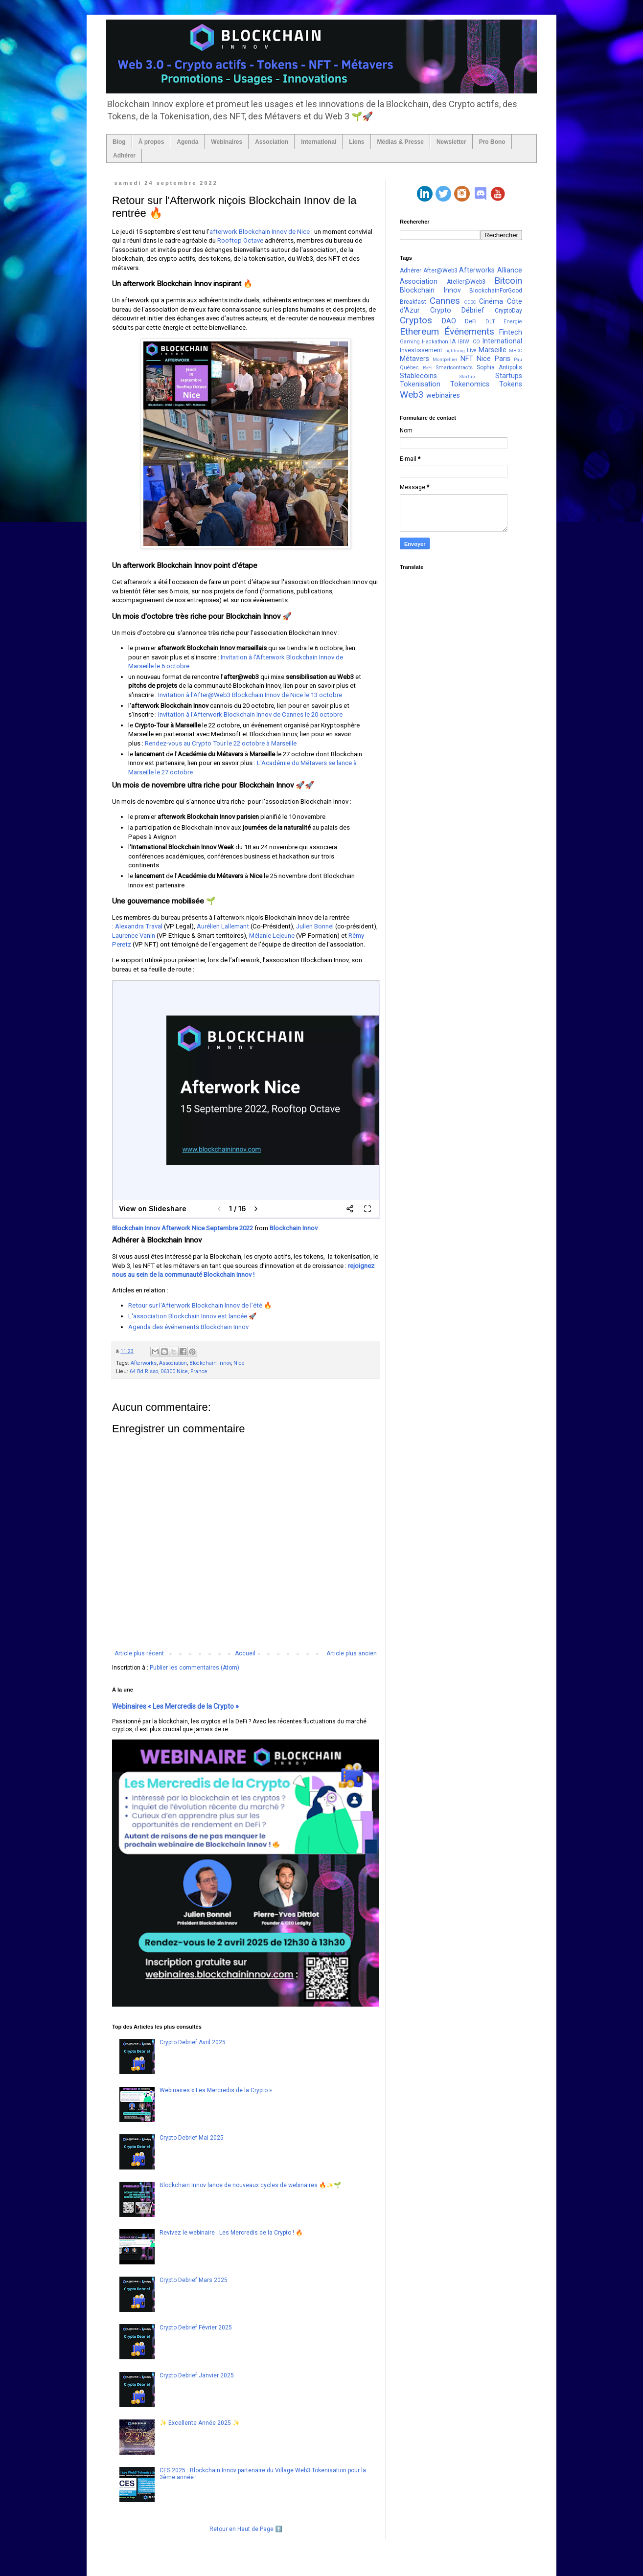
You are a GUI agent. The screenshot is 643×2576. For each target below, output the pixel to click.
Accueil (245, 1653)
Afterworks (144, 1363)
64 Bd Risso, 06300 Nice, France (168, 1371)
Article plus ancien (351, 1653)
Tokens (510, 384)
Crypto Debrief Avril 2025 (193, 2042)
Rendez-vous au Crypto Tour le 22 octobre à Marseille (221, 743)
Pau (518, 359)
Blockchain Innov (294, 1228)
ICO (475, 342)
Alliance (509, 270)
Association (271, 141)
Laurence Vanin (133, 935)
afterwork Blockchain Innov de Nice (259, 231)
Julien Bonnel (315, 926)
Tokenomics (469, 384)
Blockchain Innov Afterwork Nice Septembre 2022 (182, 1228)
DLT (490, 321)
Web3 (412, 394)
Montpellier (445, 359)
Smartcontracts (454, 367)
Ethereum (419, 331)
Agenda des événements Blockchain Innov (188, 1327)
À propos (151, 141)
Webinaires (226, 141)
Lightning (454, 350)
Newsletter (451, 141)
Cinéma (491, 301)
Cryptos (416, 320)
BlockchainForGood (495, 290)
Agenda (187, 141)
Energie (513, 321)
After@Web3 (440, 270)
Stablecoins (418, 376)
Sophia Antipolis (499, 367)
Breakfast (413, 301)
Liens (356, 141)
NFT (466, 359)
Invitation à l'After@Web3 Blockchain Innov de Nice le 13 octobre (251, 695)
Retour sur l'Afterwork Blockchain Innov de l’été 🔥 (200, 1305)
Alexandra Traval (138, 926)
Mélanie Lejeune (272, 935)
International (318, 141)
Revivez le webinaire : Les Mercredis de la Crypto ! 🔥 (231, 2232)
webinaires (443, 395)
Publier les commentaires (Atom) (194, 1667)
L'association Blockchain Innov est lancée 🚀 (192, 1316)
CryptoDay (508, 310)
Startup (467, 376)
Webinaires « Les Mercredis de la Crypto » (175, 1706)
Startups (508, 376)
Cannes (445, 300)
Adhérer (124, 155)
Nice (239, 1363)
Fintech (510, 332)
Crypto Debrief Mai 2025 (192, 2137)
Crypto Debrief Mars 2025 (194, 2280)
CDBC (470, 302)
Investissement (421, 350)
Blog (119, 141)
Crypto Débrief (457, 310)
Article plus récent (139, 1653)
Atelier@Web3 (466, 281)
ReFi (428, 367)
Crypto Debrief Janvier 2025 (197, 2375)
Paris (502, 359)
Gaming (410, 342)
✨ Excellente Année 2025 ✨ (200, 2422)
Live (472, 350)
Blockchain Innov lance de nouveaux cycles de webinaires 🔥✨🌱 (250, 2185)
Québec (409, 367)
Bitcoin (508, 280)
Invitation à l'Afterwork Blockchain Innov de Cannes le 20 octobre (250, 714)
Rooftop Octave (240, 240)
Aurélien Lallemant (223, 926)
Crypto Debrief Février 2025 (196, 2327)
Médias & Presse (400, 141)
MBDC (515, 350)
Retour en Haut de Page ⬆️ (245, 2529)
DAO (449, 321)
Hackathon (435, 342)
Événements (469, 331)
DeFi (471, 321)
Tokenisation (420, 384)
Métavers (414, 359)
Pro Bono (492, 141)
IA (453, 341)
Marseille (492, 350)
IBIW (463, 342)
